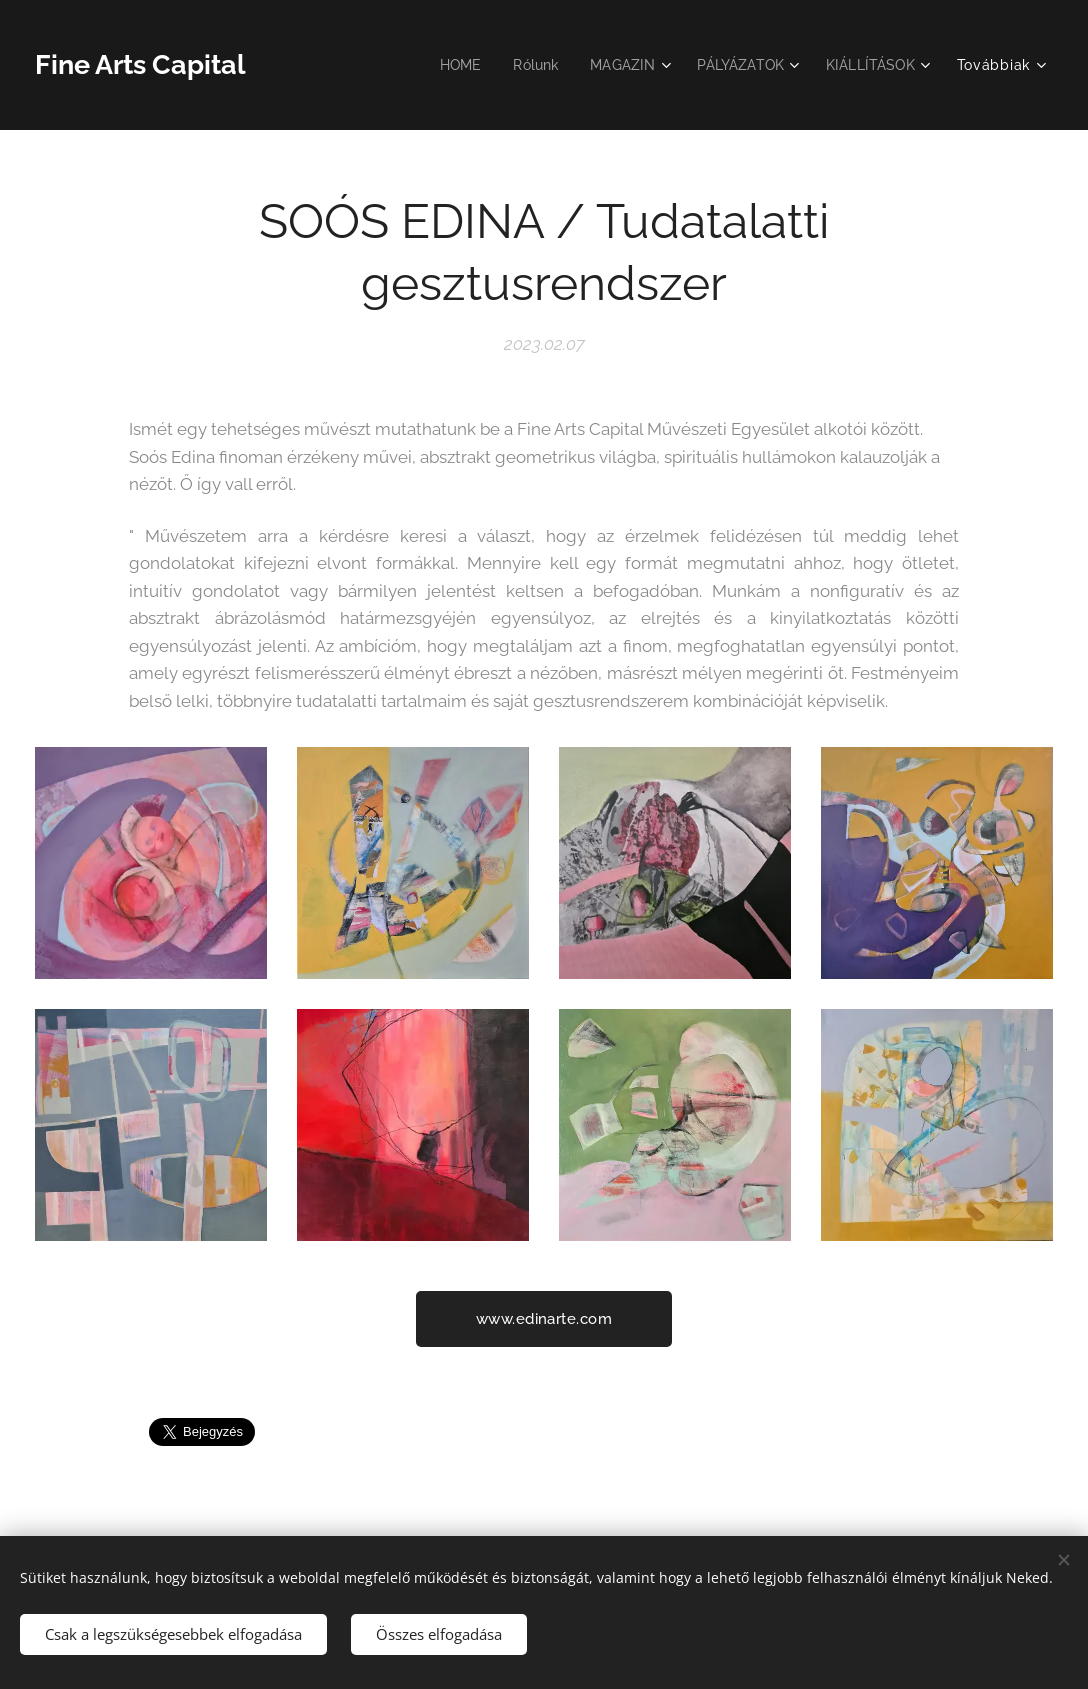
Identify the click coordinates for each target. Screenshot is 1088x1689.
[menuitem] (446, 65)
